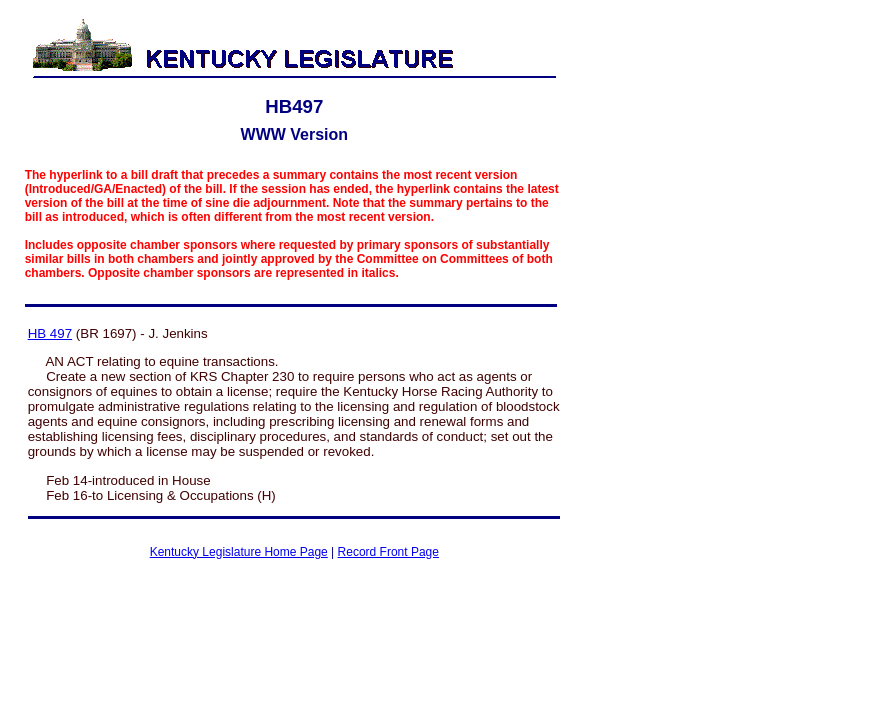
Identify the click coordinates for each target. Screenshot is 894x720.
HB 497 (50, 333)
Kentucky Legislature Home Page (239, 552)
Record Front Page (388, 552)
